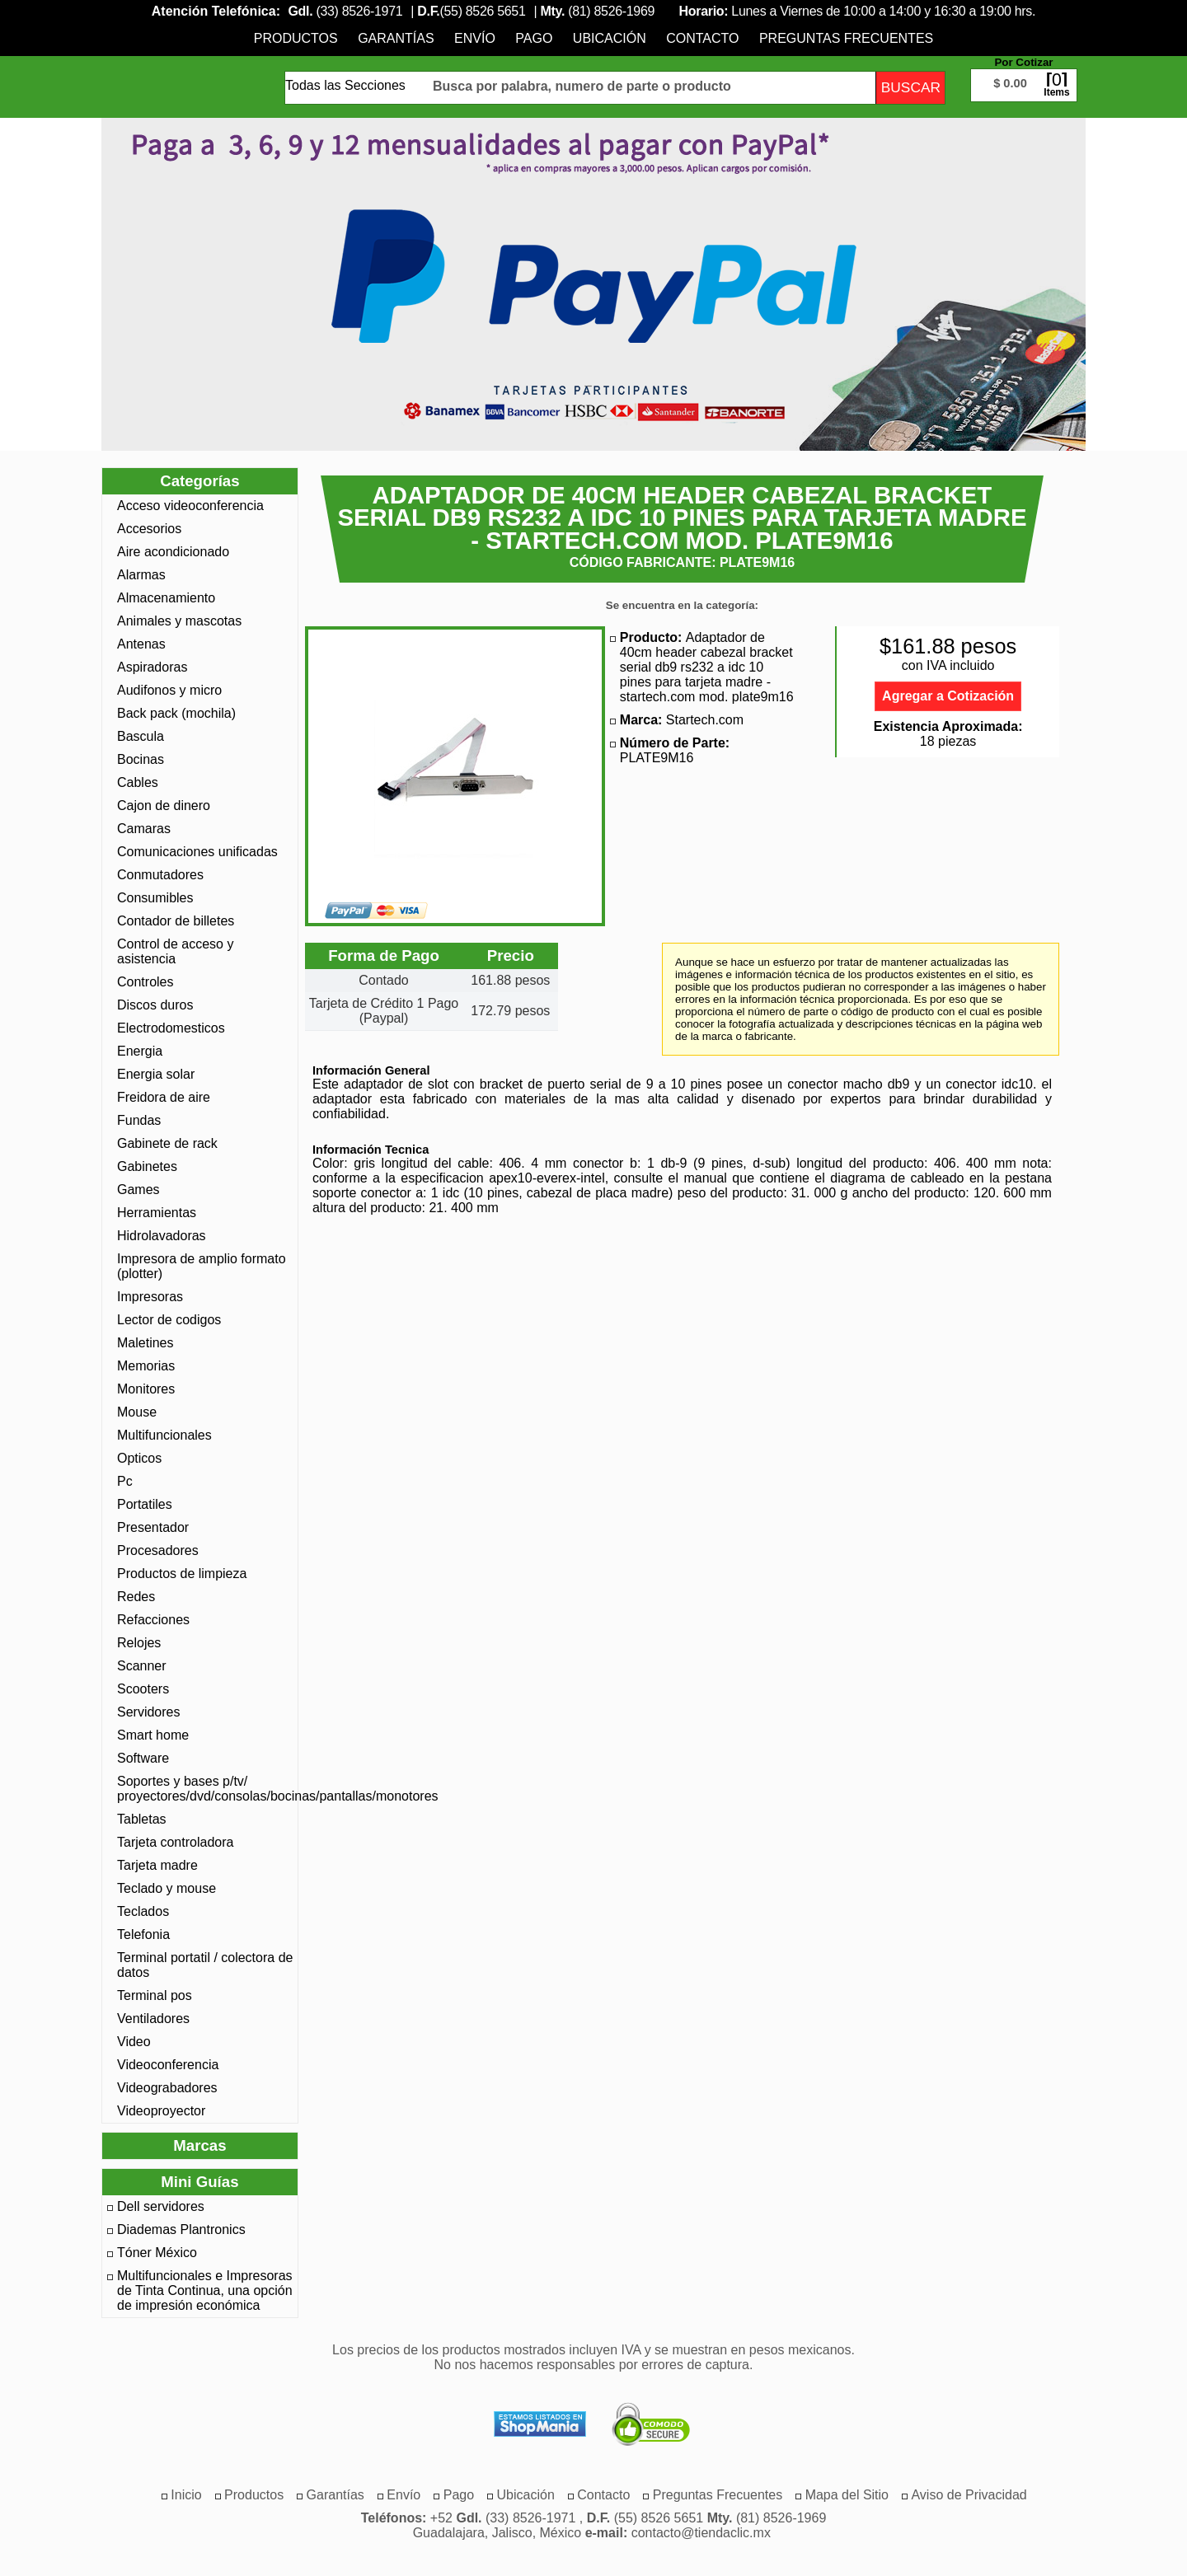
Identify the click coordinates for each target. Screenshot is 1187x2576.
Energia (139, 1051)
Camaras (144, 829)
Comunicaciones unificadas (197, 852)
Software (143, 1758)
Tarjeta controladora (175, 1842)
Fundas (139, 1120)
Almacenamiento (166, 598)
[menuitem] (296, 38)
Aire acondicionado (173, 552)
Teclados (143, 1911)
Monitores (146, 1389)
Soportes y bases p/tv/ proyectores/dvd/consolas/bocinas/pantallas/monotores (205, 1788)
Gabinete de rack (167, 1143)
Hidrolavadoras (161, 1236)
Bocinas (140, 759)
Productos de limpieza (181, 1574)
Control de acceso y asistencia (175, 951)
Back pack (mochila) (176, 713)
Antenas (141, 644)
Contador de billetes (175, 921)
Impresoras (150, 1297)
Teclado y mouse (166, 1888)
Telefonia (143, 1934)
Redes (136, 1597)
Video (134, 2042)
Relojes (139, 1643)
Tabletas (142, 1819)
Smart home (153, 1735)
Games (138, 1190)
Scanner (142, 1666)
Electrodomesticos (171, 1028)
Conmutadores (160, 875)
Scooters (143, 1689)
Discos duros (155, 1005)
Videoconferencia (167, 2065)
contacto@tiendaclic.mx (701, 2533)
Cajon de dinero (163, 806)
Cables (137, 782)
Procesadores (158, 1550)
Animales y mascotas (179, 621)
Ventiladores (153, 2019)
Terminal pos (154, 1995)
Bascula (140, 736)
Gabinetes (147, 1166)
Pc (125, 1481)
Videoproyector (161, 2111)
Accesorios (149, 529)
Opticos (139, 1458)
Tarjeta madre (157, 1865)
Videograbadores (167, 2088)
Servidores (148, 1712)
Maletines (145, 1343)
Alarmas (141, 575)
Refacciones (153, 1620)
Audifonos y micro (169, 690)
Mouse (137, 1412)
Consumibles (155, 898)
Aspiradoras (152, 667)
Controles (145, 982)
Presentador (153, 1527)
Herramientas (156, 1213)
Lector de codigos (169, 1320)
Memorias (146, 1366)
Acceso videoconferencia (190, 506)
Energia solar (156, 1074)
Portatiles (144, 1504)
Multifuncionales (164, 1435)
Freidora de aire (163, 1097)
